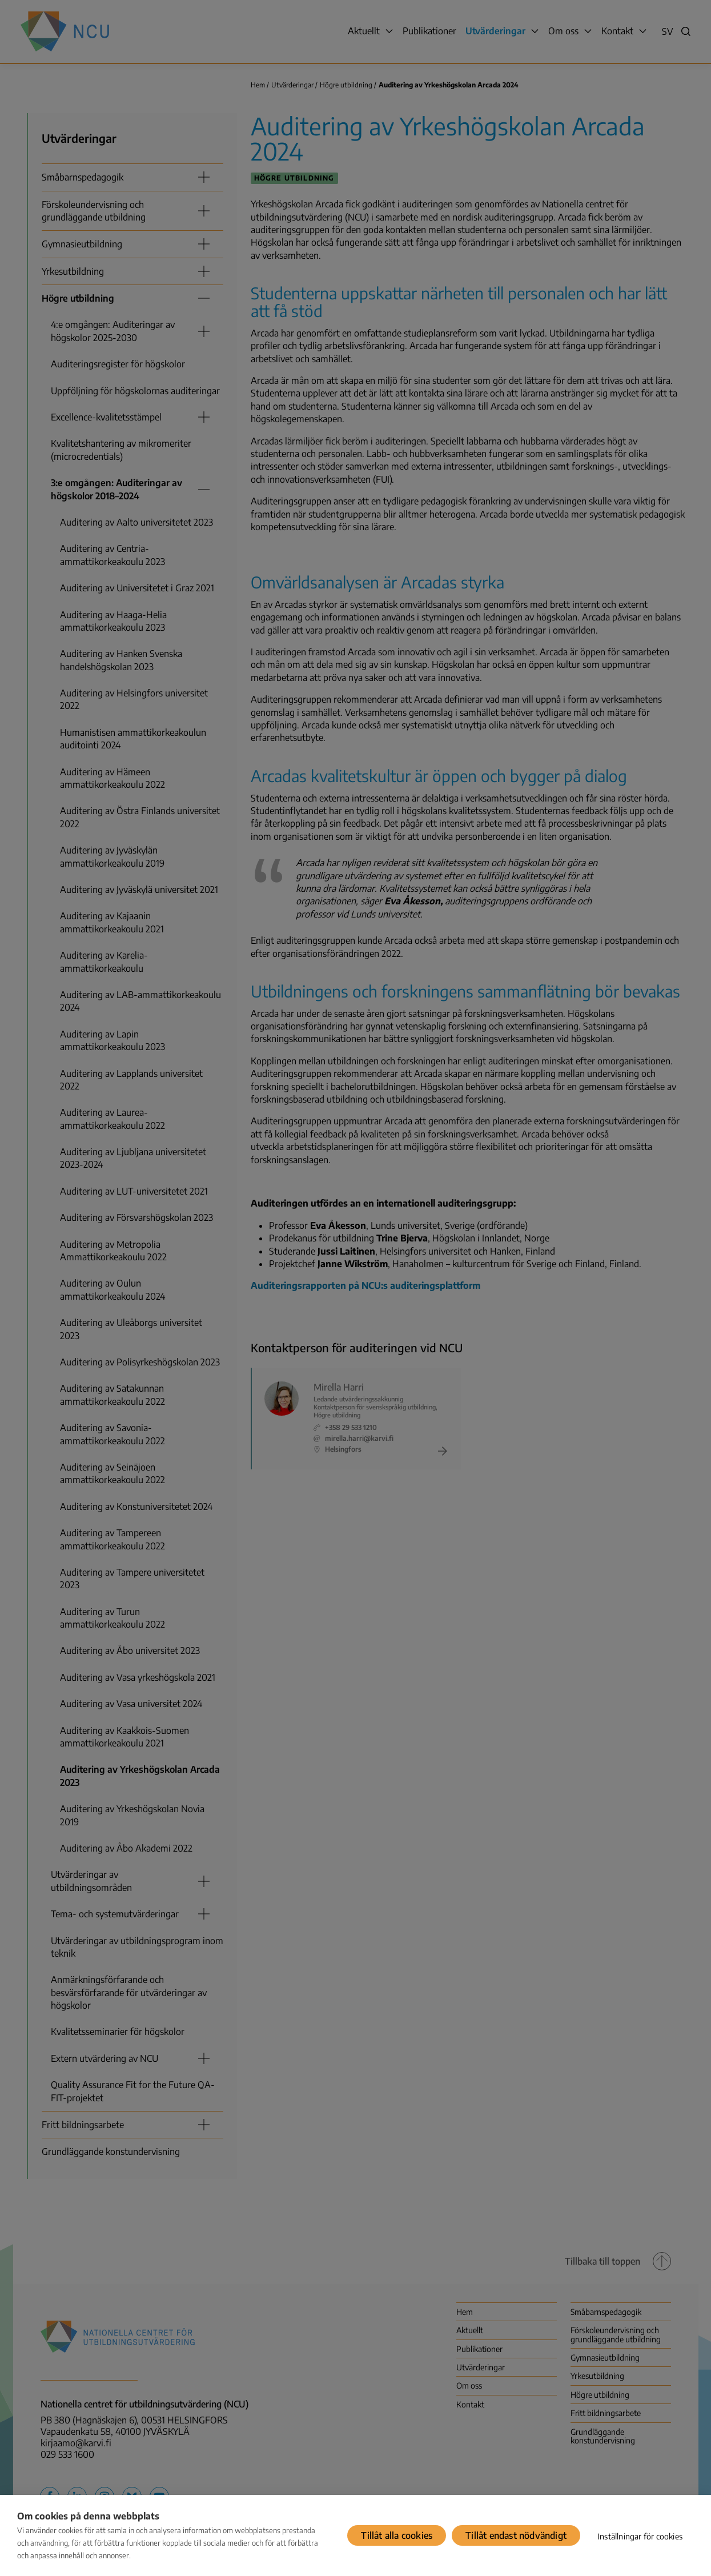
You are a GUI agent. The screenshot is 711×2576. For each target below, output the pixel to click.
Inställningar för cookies (639, 2536)
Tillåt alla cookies (396, 2535)
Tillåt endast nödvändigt (516, 2535)
